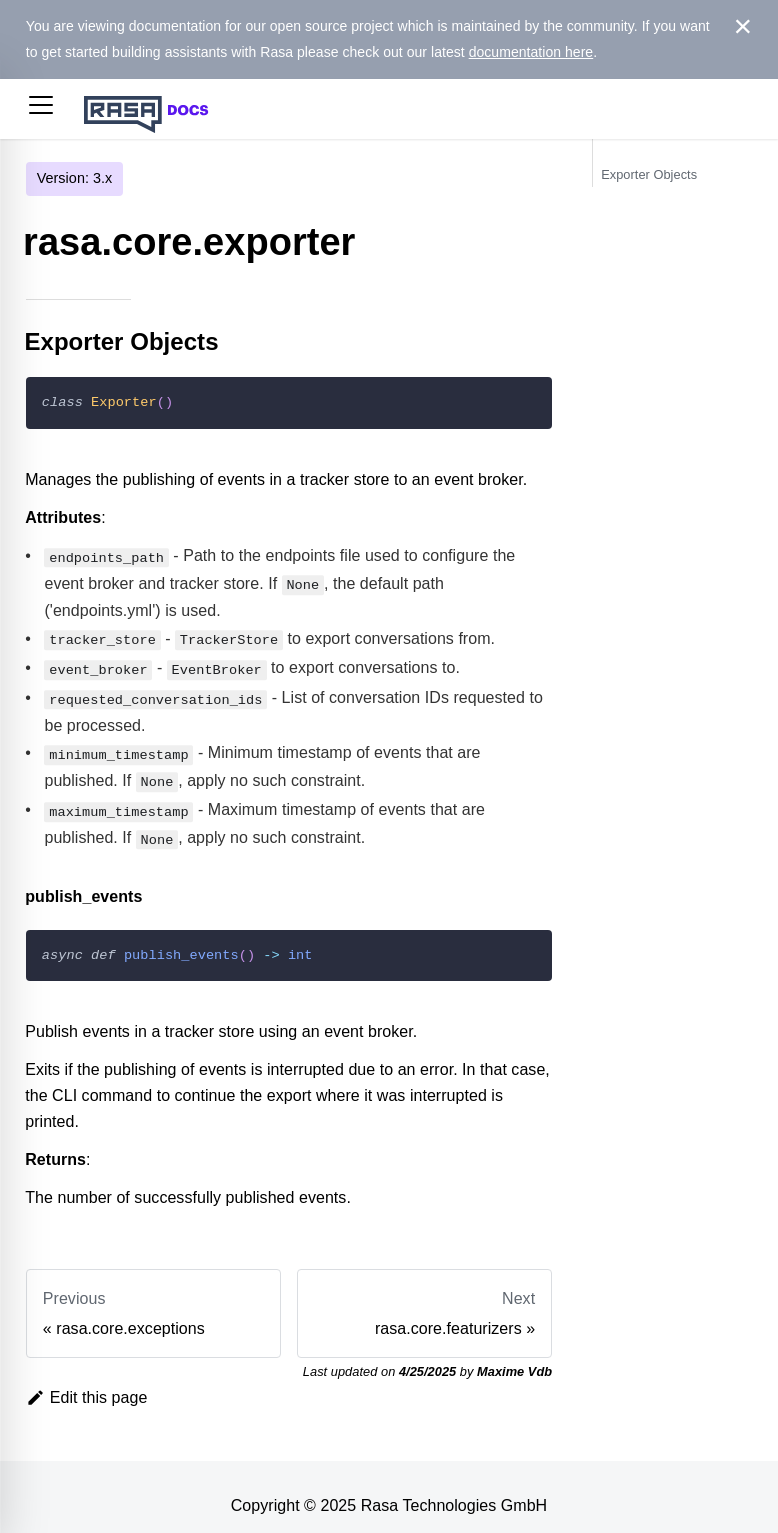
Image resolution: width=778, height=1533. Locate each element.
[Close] (742, 27)
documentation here (531, 52)
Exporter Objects (649, 174)
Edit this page (87, 1379)
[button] (41, 109)
